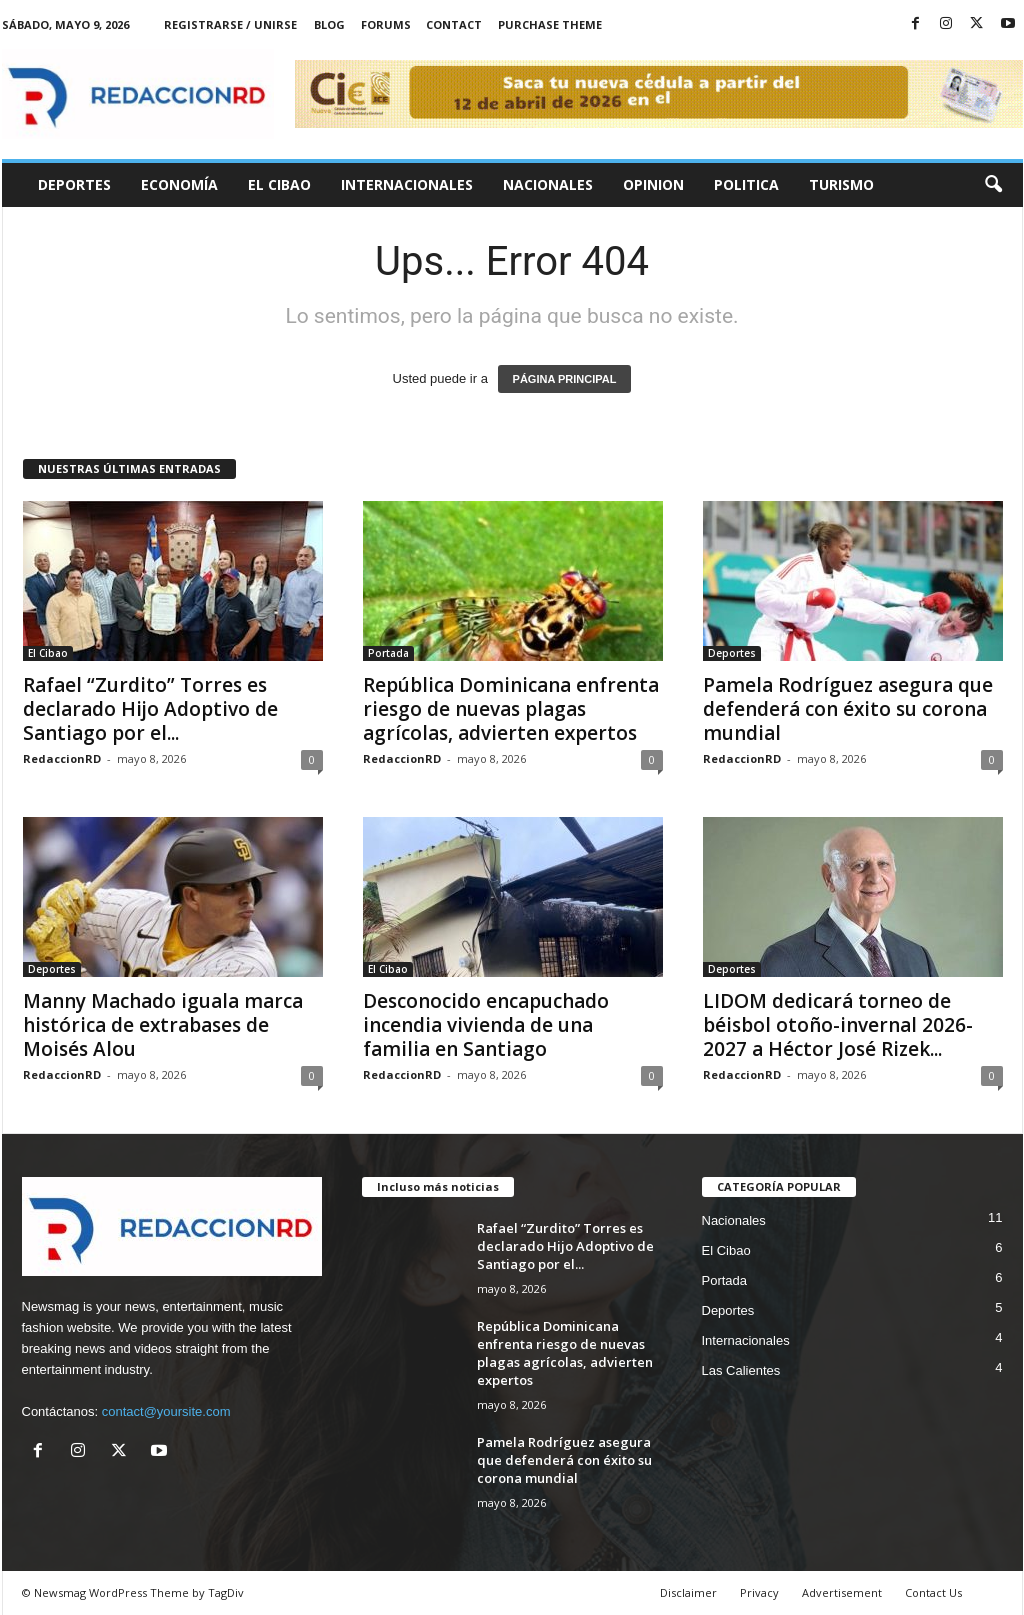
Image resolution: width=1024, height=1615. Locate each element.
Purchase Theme (550, 24)
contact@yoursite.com (166, 1411)
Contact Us (933, 1592)
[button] (993, 185)
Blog (329, 24)
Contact (454, 24)
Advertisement (842, 1592)
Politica (746, 184)
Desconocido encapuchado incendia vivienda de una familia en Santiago (486, 1025)
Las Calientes (741, 1370)
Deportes (74, 184)
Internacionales (407, 184)
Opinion (653, 184)
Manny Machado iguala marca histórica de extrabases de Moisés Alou (163, 1025)
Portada (388, 653)
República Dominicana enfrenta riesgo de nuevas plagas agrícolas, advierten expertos (511, 709)
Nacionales (548, 184)
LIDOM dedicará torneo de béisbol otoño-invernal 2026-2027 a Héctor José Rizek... (838, 1025)
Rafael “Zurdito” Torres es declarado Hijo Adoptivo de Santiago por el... (150, 709)
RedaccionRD (62, 758)
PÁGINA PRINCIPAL (565, 379)
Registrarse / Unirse (230, 24)
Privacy (759, 1592)
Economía (179, 184)
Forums (386, 24)
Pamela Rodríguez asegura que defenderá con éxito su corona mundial (848, 709)
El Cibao (279, 184)
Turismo (841, 184)
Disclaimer (688, 1592)
